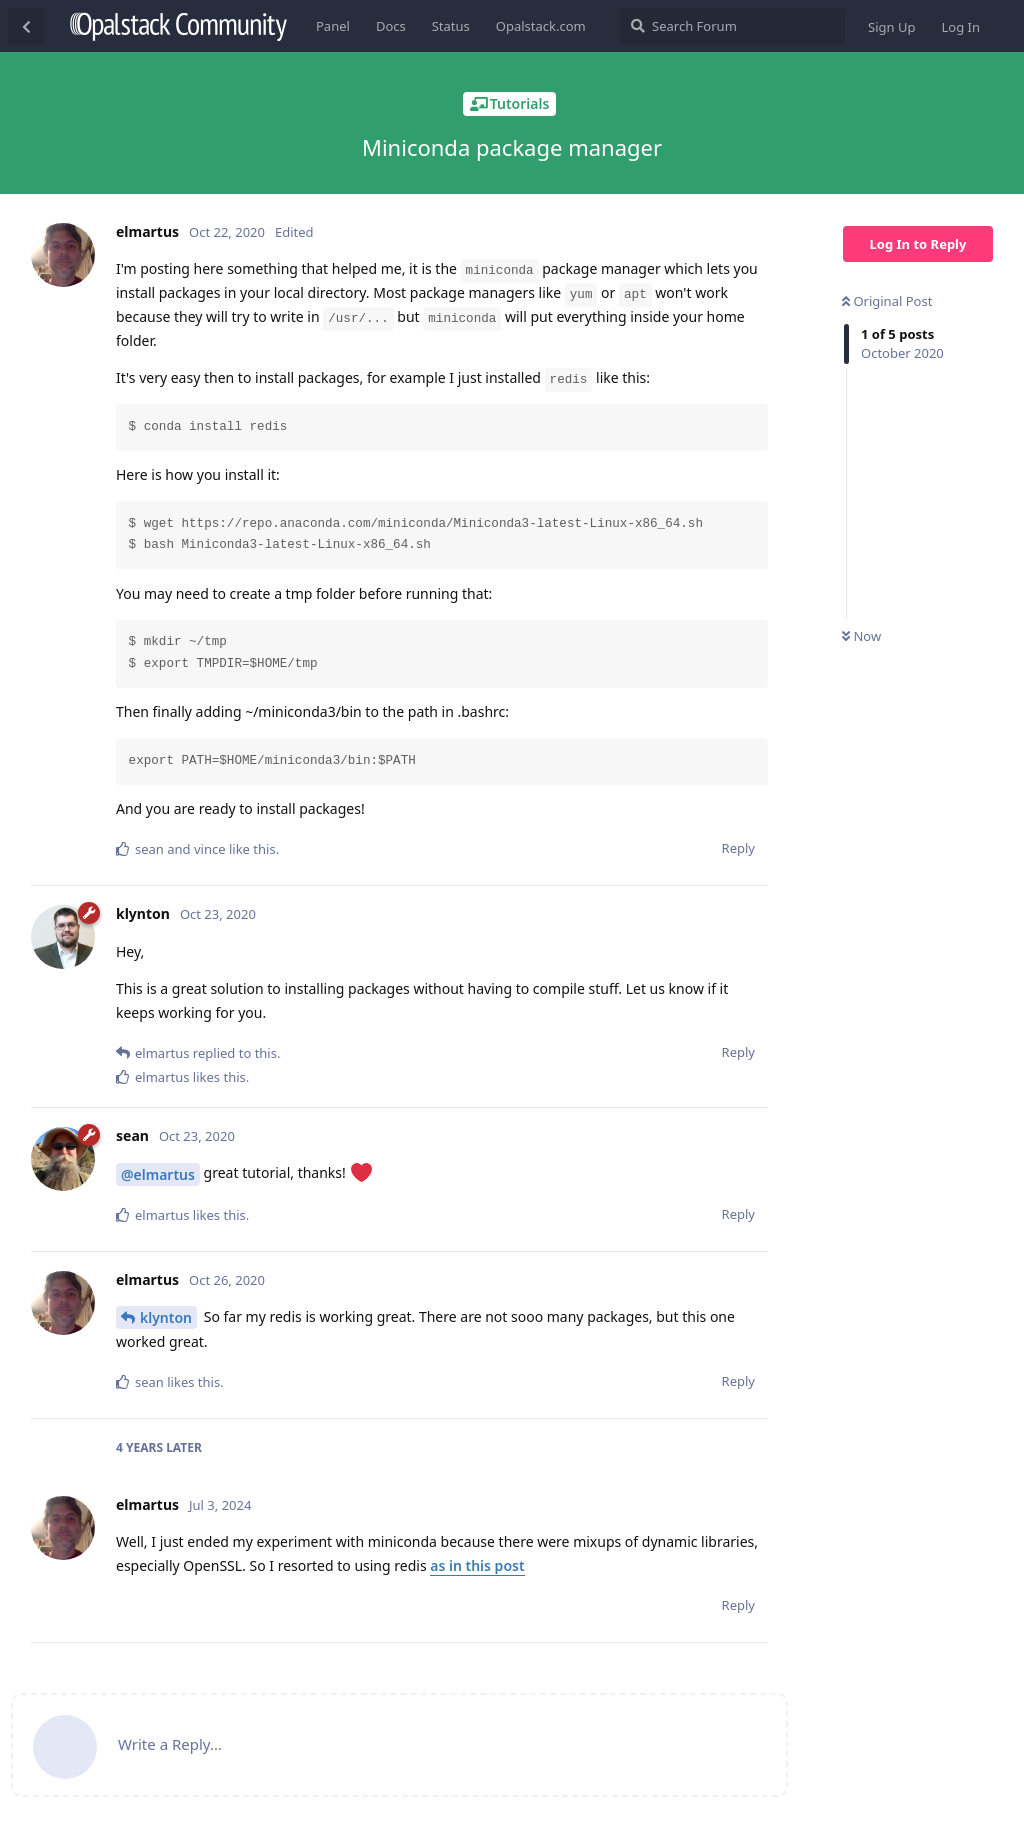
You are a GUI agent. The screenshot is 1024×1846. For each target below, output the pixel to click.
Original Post (887, 301)
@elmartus (158, 1174)
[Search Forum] (732, 26)
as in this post (477, 1565)
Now (861, 636)
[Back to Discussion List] (26, 26)
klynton (166, 1317)
